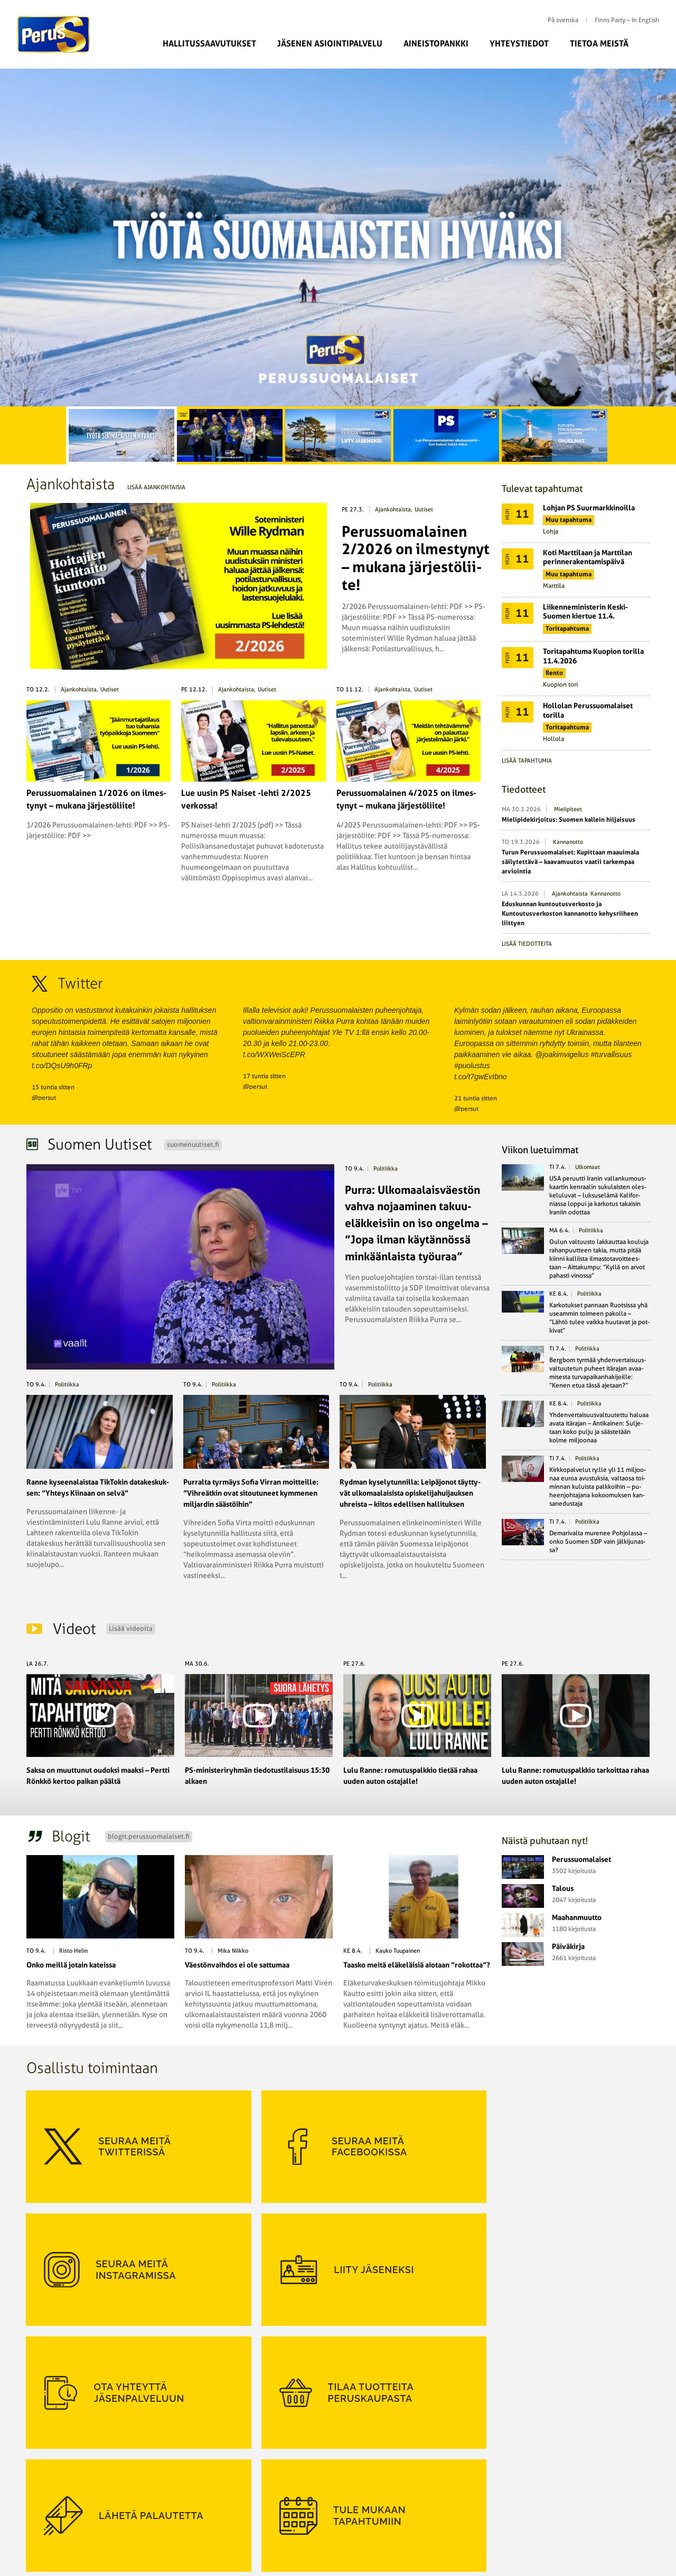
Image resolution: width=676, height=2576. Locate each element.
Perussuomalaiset (54, 34)
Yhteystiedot (519, 44)
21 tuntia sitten (475, 1098)
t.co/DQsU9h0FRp (62, 1065)
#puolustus (472, 1065)
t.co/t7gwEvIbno (480, 1076)
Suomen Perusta (158, 2478)
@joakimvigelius (561, 1054)
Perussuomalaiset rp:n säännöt (75, 2501)
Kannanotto (568, 842)
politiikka (385, 1169)
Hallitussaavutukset (209, 44)
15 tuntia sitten (53, 1087)
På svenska (563, 20)
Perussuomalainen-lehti (271, 2478)
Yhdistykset (254, 2513)
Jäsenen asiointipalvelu (329, 44)
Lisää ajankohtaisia (156, 487)
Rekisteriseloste (54, 2513)
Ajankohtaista (393, 509)
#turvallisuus (611, 1054)
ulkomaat (587, 1167)
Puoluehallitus (258, 2490)
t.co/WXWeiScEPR (274, 1054)
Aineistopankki (435, 44)
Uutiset (424, 509)
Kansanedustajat (261, 2465)
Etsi (654, 42)
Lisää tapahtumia (527, 760)
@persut (44, 1097)
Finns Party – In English (627, 20)
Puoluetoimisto (259, 2501)
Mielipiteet (568, 809)
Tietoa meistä (599, 44)
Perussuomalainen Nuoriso (172, 2490)
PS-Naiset (148, 2465)
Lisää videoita (131, 1628)
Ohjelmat (45, 2490)
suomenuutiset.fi (193, 1144)
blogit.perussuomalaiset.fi (149, 1836)
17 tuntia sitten (264, 1076)
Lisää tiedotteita (527, 943)
